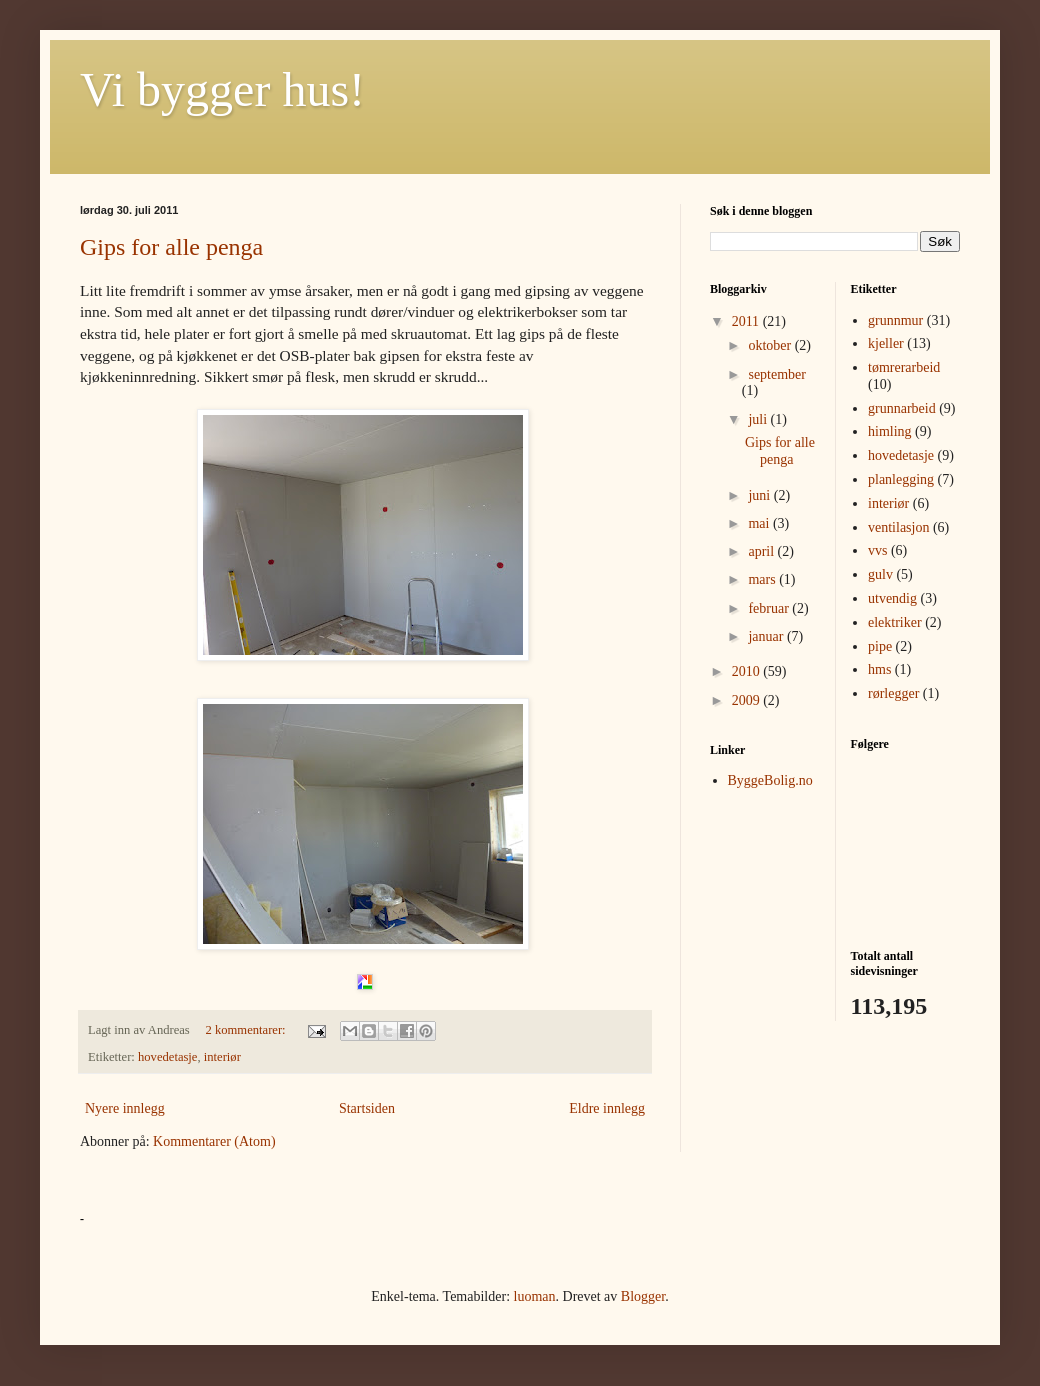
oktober (771, 345)
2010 (748, 671)
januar (767, 636)
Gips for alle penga (171, 247)
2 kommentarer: (247, 1030)
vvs (877, 550)
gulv (880, 574)
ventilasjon (898, 527)
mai (760, 523)
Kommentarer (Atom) (214, 1141)
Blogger (643, 1296)
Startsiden (367, 1108)
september (777, 374)
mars (763, 579)
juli (759, 419)
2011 (747, 321)
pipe (880, 646)
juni (760, 495)
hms (879, 669)
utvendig (892, 598)
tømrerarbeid (904, 367)
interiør (222, 1057)
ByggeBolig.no (770, 780)
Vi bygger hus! (222, 89)
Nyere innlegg (125, 1108)
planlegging (901, 479)
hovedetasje (167, 1057)
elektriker (895, 622)
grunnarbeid (902, 408)
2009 (748, 700)
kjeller (886, 343)
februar (770, 608)
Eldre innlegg (607, 1108)
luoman (535, 1296)
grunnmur (895, 320)
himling (890, 431)
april (762, 551)
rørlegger (893, 693)
